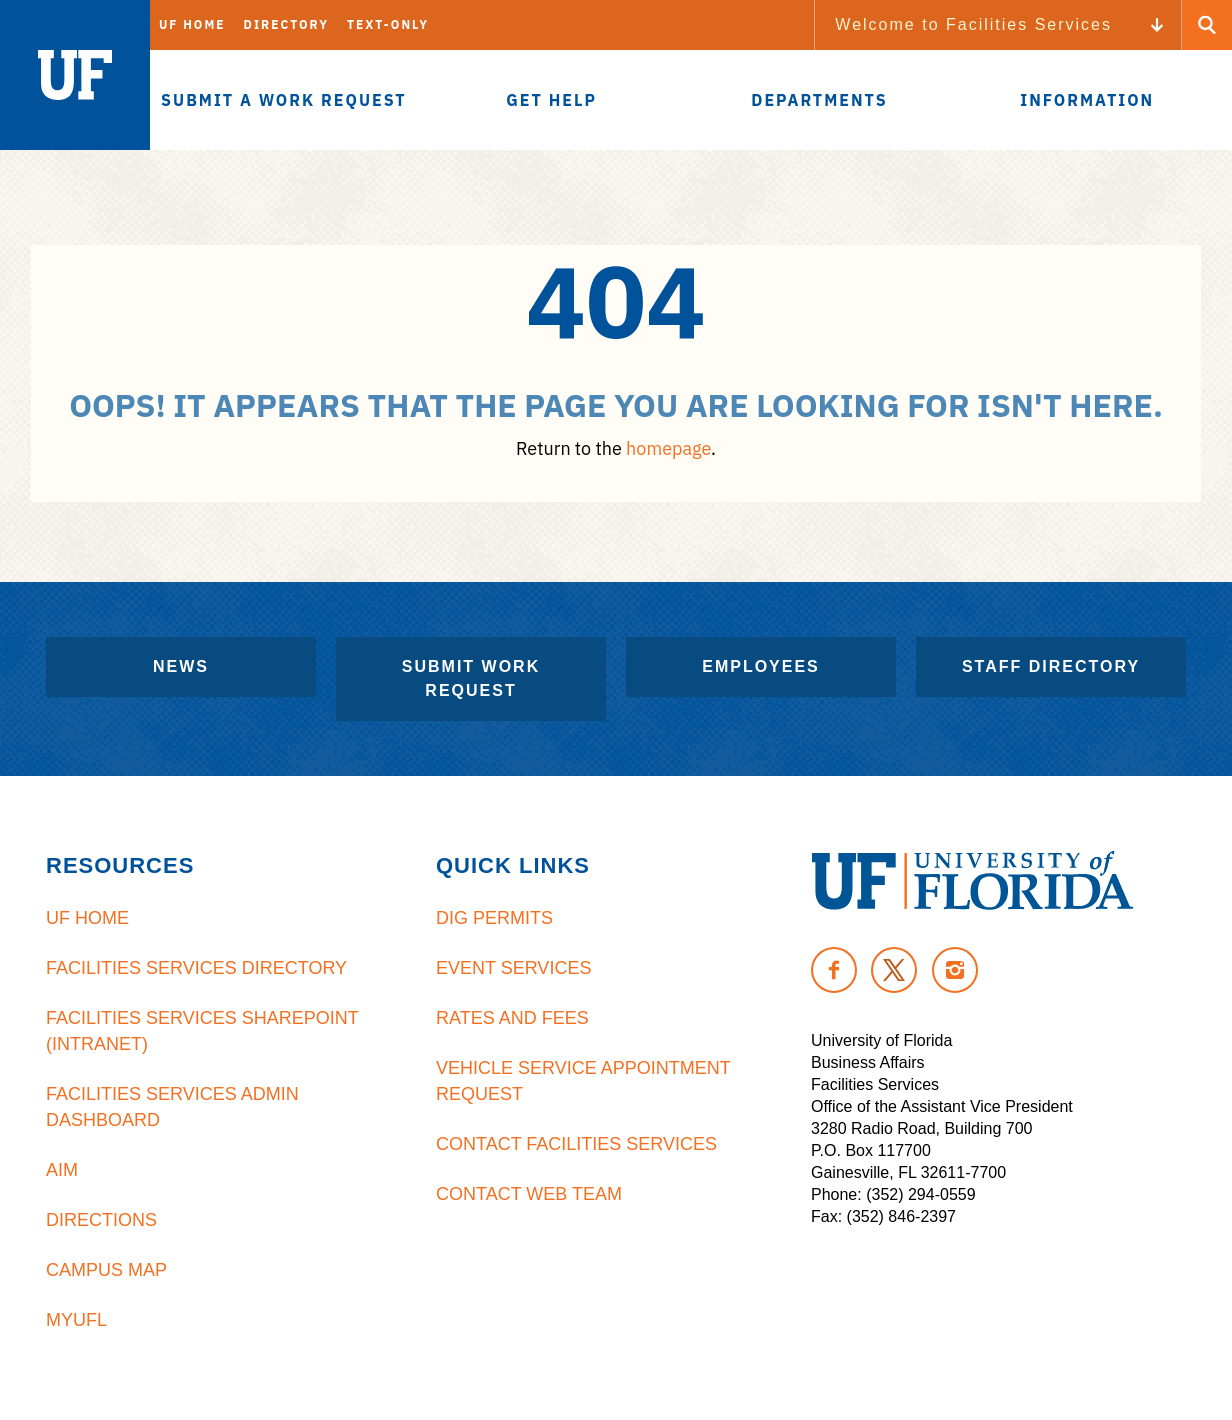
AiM (62, 1170)
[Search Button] (1207, 25)
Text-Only (388, 24)
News (181, 666)
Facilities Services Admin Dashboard (172, 1107)
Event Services (513, 968)
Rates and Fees (512, 1018)
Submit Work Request (471, 678)
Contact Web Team (529, 1194)
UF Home (192, 24)
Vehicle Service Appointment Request (583, 1081)
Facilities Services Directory (196, 968)
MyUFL (76, 1320)
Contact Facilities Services (576, 1144)
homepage (668, 448)
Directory (286, 24)
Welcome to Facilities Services (973, 24)
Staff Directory (1051, 666)
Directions (101, 1220)
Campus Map (106, 1270)
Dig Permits (494, 918)
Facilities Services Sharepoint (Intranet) (202, 1031)
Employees (761, 666)
